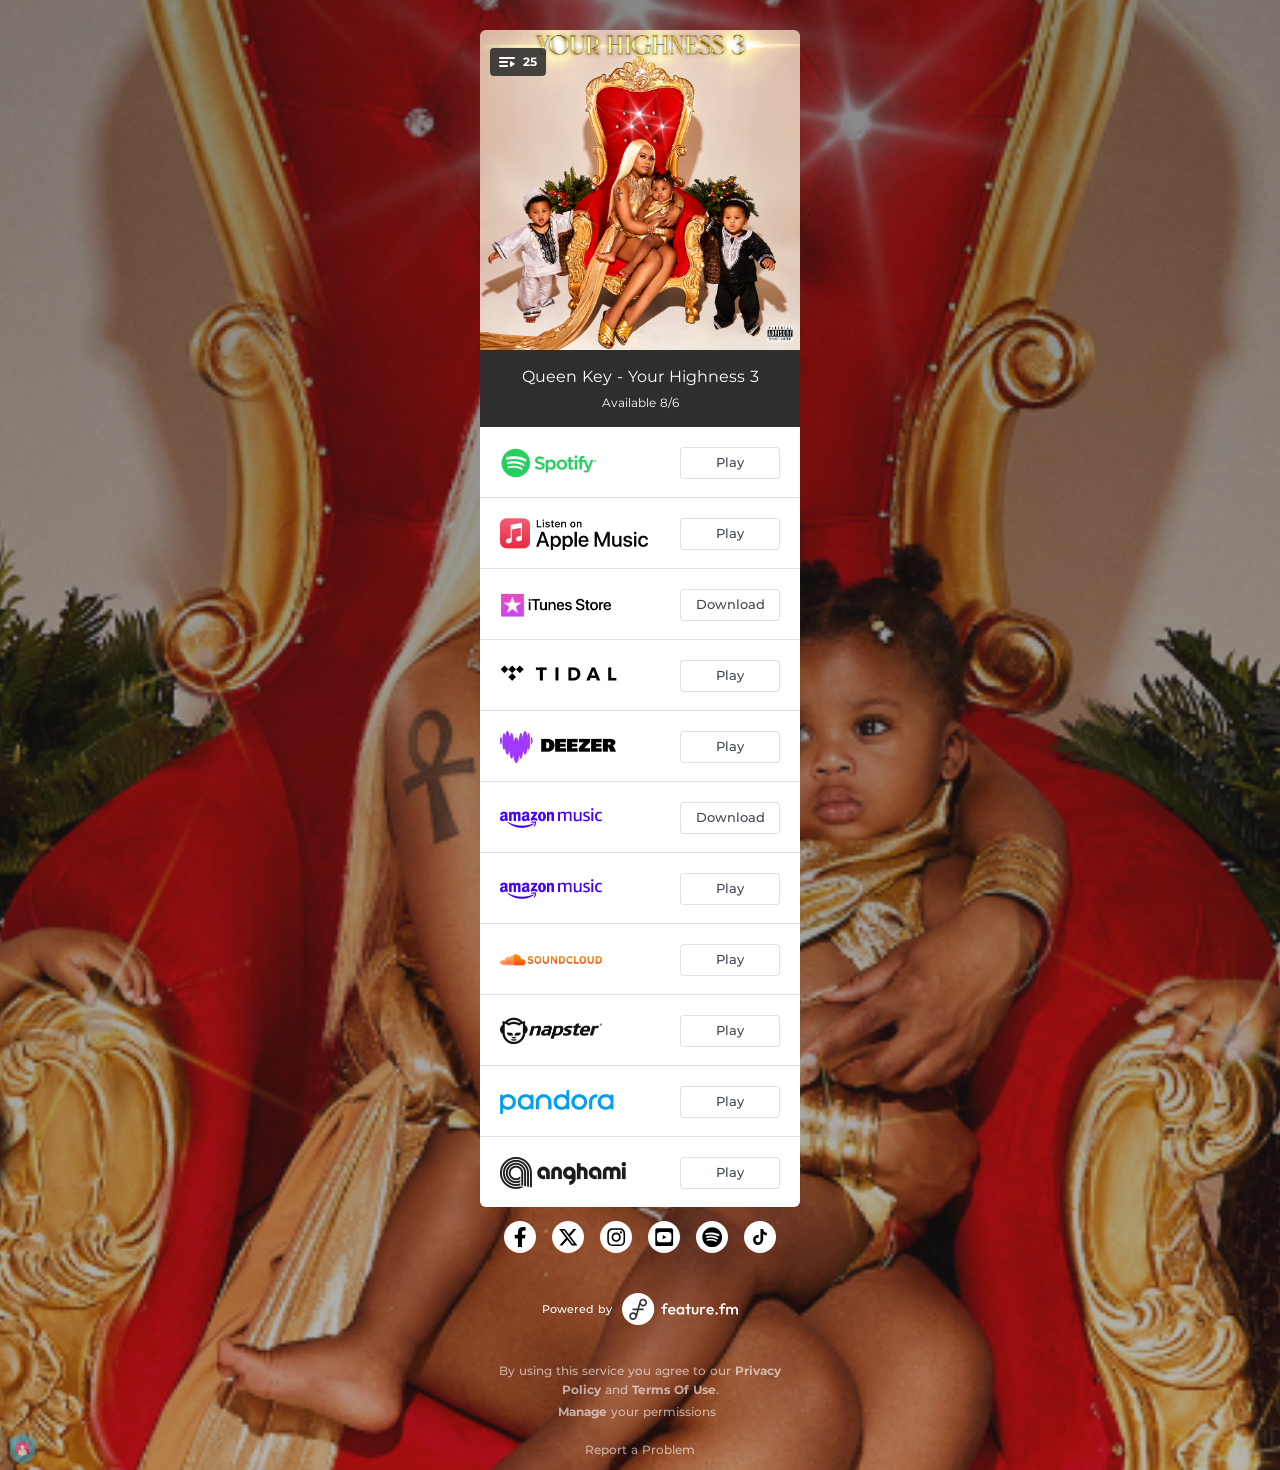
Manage (582, 1411)
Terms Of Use (674, 1389)
